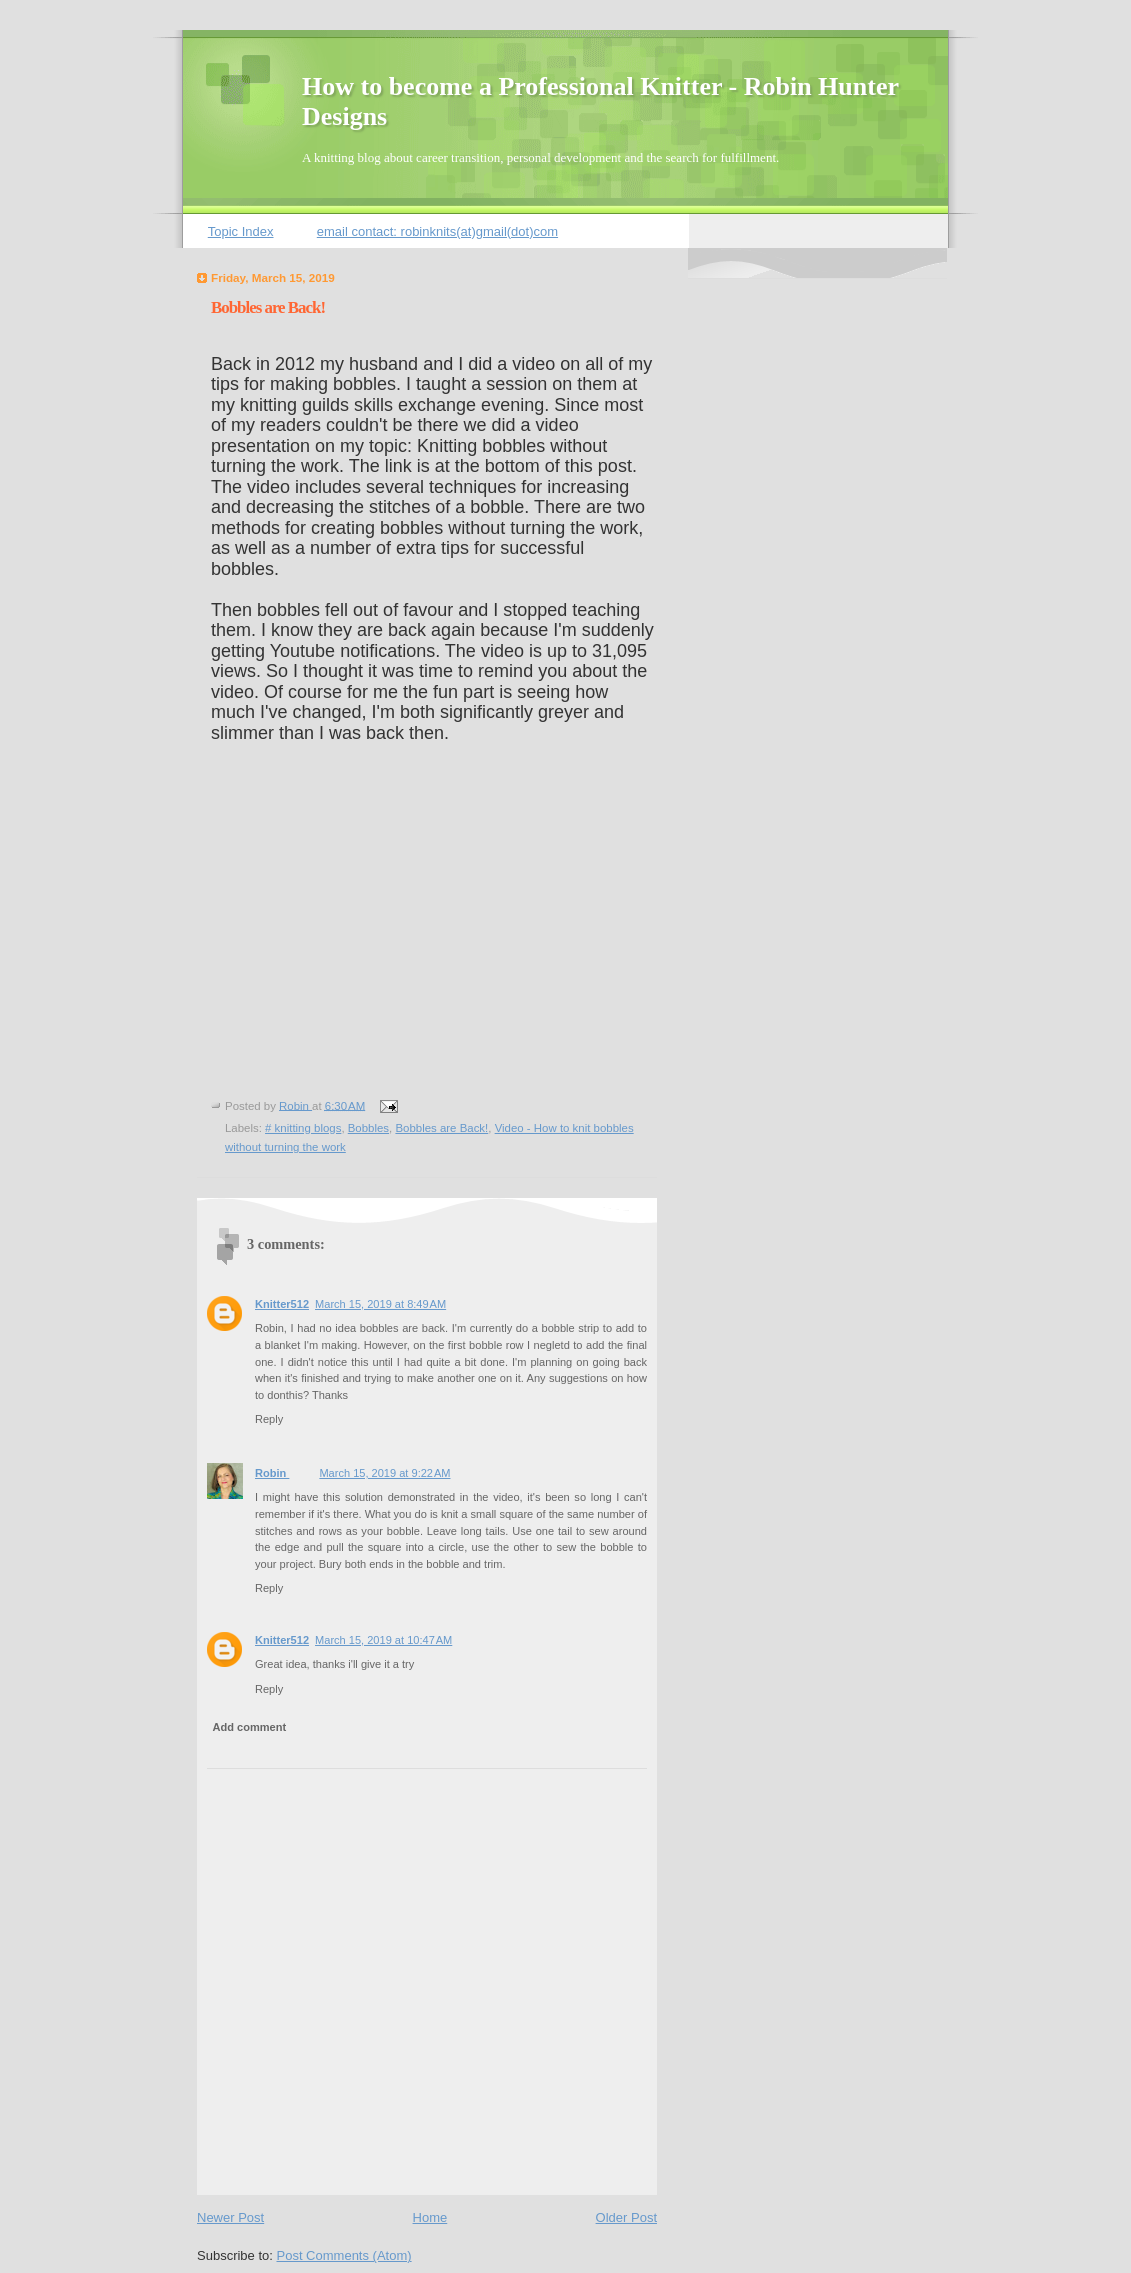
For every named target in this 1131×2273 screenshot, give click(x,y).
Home (430, 2217)
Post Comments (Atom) (344, 2255)
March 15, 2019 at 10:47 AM (383, 1640)
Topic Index (241, 231)
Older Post (626, 2217)
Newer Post (230, 2217)
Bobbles (368, 1128)
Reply (269, 1419)
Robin (272, 1473)
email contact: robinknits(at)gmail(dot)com (437, 231)
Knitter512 (282, 1304)
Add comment (250, 1727)
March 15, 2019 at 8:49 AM (380, 1304)
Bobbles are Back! (441, 1128)
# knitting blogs (303, 1128)
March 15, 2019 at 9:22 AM (384, 1473)
